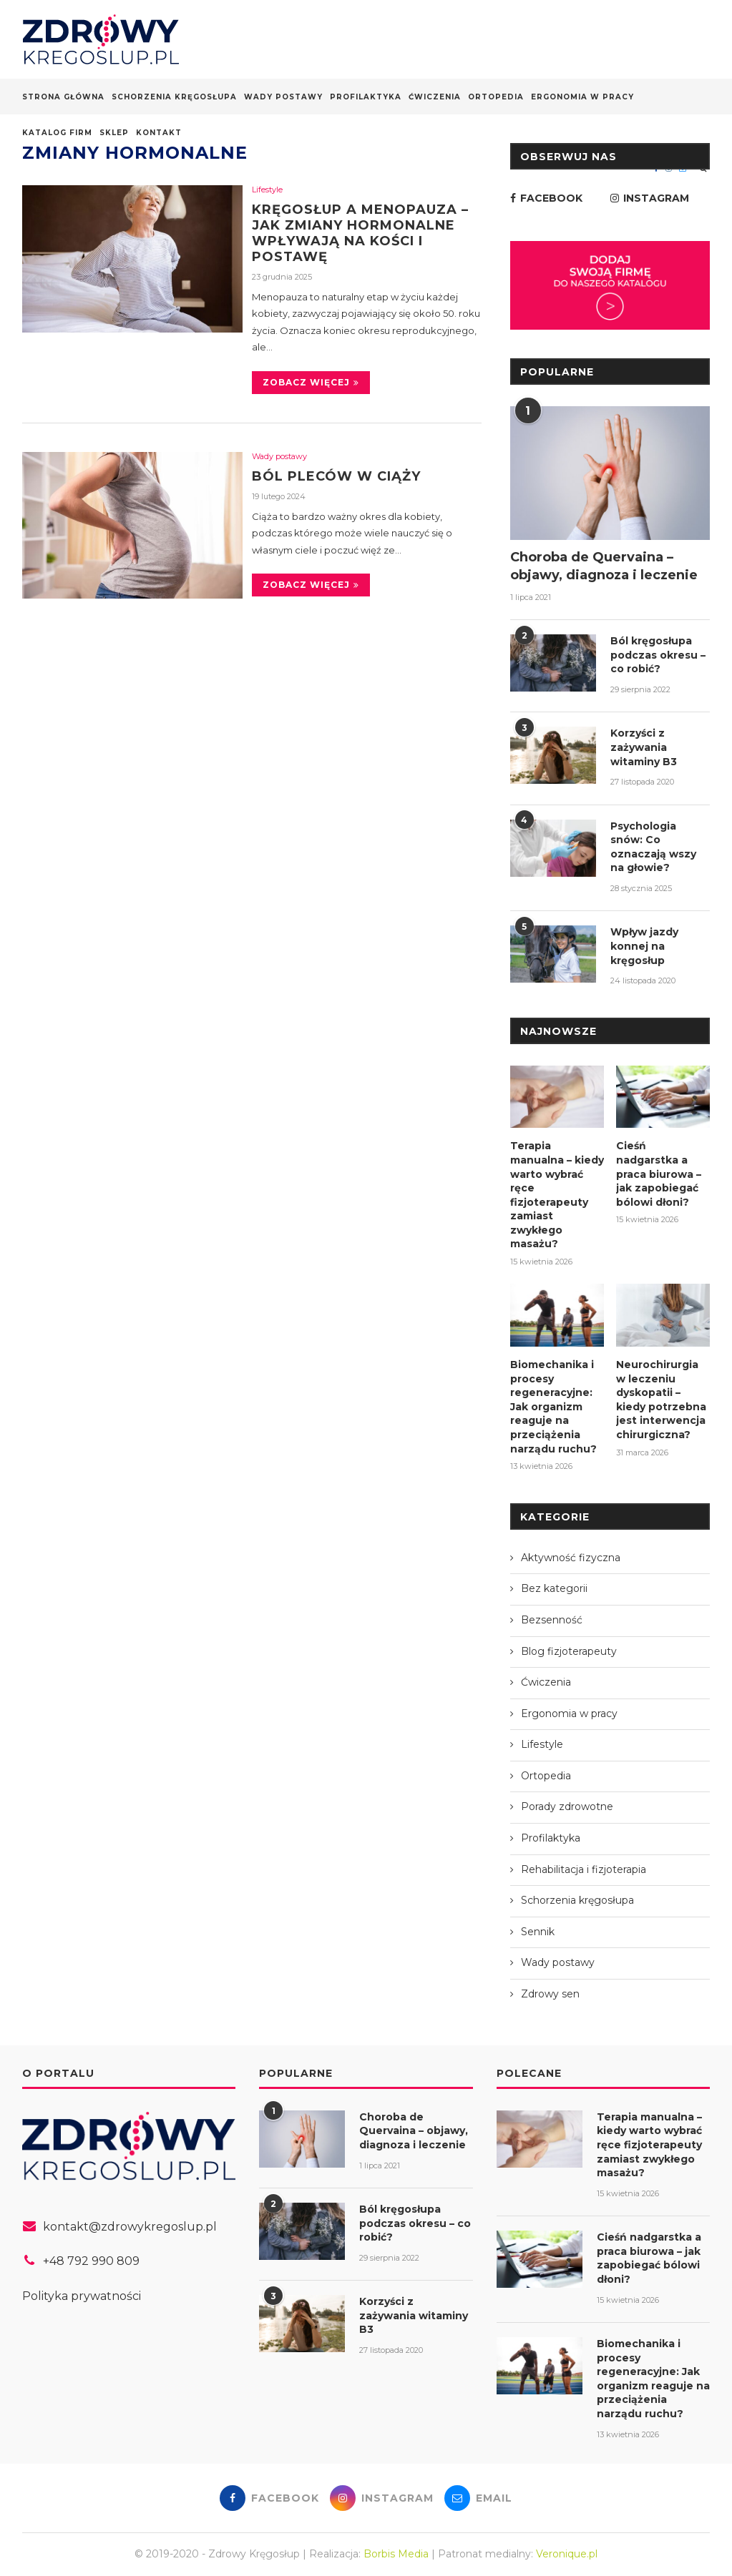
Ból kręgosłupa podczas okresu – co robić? (658, 654)
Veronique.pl (566, 2553)
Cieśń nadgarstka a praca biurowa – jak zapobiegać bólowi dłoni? (658, 1173)
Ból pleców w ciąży (336, 476)
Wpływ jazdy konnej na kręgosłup (644, 945)
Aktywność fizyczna (570, 1557)
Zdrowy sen (550, 1993)
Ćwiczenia (435, 97)
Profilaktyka (365, 97)
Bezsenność (551, 1619)
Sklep (114, 132)
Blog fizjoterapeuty (569, 1651)
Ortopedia (496, 97)
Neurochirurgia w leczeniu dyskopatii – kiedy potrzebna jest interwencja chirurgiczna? (661, 1399)
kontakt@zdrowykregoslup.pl (130, 2226)
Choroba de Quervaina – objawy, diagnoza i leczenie (604, 566)
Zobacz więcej (311, 382)
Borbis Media (396, 2553)
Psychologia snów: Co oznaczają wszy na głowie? (653, 847)
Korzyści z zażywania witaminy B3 (643, 747)
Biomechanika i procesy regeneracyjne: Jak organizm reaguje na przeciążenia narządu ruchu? (553, 1406)
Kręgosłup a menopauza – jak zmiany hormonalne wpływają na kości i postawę (360, 233)
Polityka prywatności (81, 2296)
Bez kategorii (554, 1588)
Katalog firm (57, 132)
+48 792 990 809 (91, 2261)
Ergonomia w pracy (582, 97)
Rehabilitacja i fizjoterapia (583, 1869)
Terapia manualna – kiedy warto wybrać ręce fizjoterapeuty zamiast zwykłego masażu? (557, 1194)
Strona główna (63, 97)
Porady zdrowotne (567, 1806)
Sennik (538, 1931)
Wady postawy (283, 97)
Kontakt (159, 132)
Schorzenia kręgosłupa (174, 97)
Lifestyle (267, 190)
